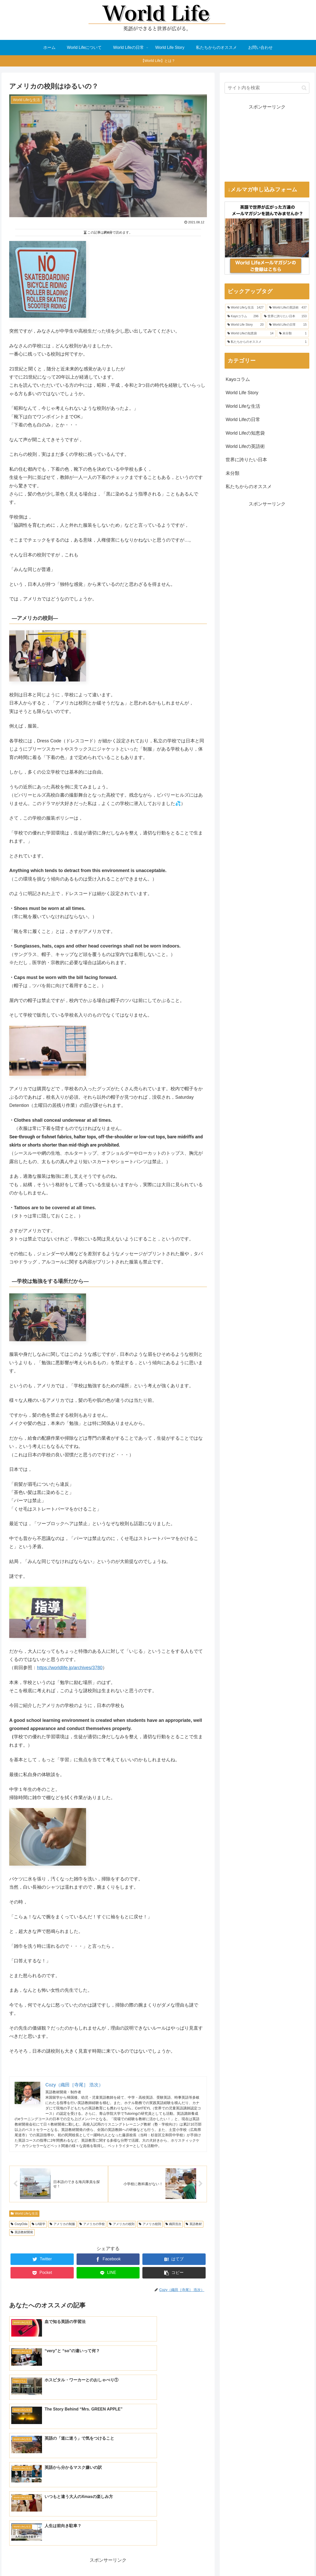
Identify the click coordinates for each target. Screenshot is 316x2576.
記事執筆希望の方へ (123, 2569)
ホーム (12, 2569)
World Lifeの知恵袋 (245, 433)
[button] (304, 88)
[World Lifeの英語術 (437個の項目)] (288, 308)
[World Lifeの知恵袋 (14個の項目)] (250, 333)
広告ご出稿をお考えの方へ (80, 2569)
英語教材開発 (22, 2233)
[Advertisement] (108, 2491)
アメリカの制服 (62, 2225)
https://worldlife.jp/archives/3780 (69, 1667)
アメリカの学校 (92, 2225)
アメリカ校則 (150, 2225)
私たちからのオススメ (249, 486)
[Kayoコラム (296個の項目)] (243, 316)
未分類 (232, 473)
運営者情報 (243, 2569)
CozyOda (19, 2225)
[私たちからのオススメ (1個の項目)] (267, 342)
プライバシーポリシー (163, 2569)
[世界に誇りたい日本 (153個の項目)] (285, 316)
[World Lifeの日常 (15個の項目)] (288, 325)
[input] (267, 88)
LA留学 (38, 2225)
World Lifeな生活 (24, 2214)
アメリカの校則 (121, 2225)
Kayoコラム (238, 379)
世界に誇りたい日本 (246, 459)
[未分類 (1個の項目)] (293, 333)
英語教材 (194, 2225)
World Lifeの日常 (243, 419)
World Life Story (242, 392)
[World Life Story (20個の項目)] (245, 325)
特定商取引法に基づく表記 (207, 2569)
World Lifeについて (38, 2569)
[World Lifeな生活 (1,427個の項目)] (245, 308)
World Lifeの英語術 (245, 446)
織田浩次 (173, 2225)
